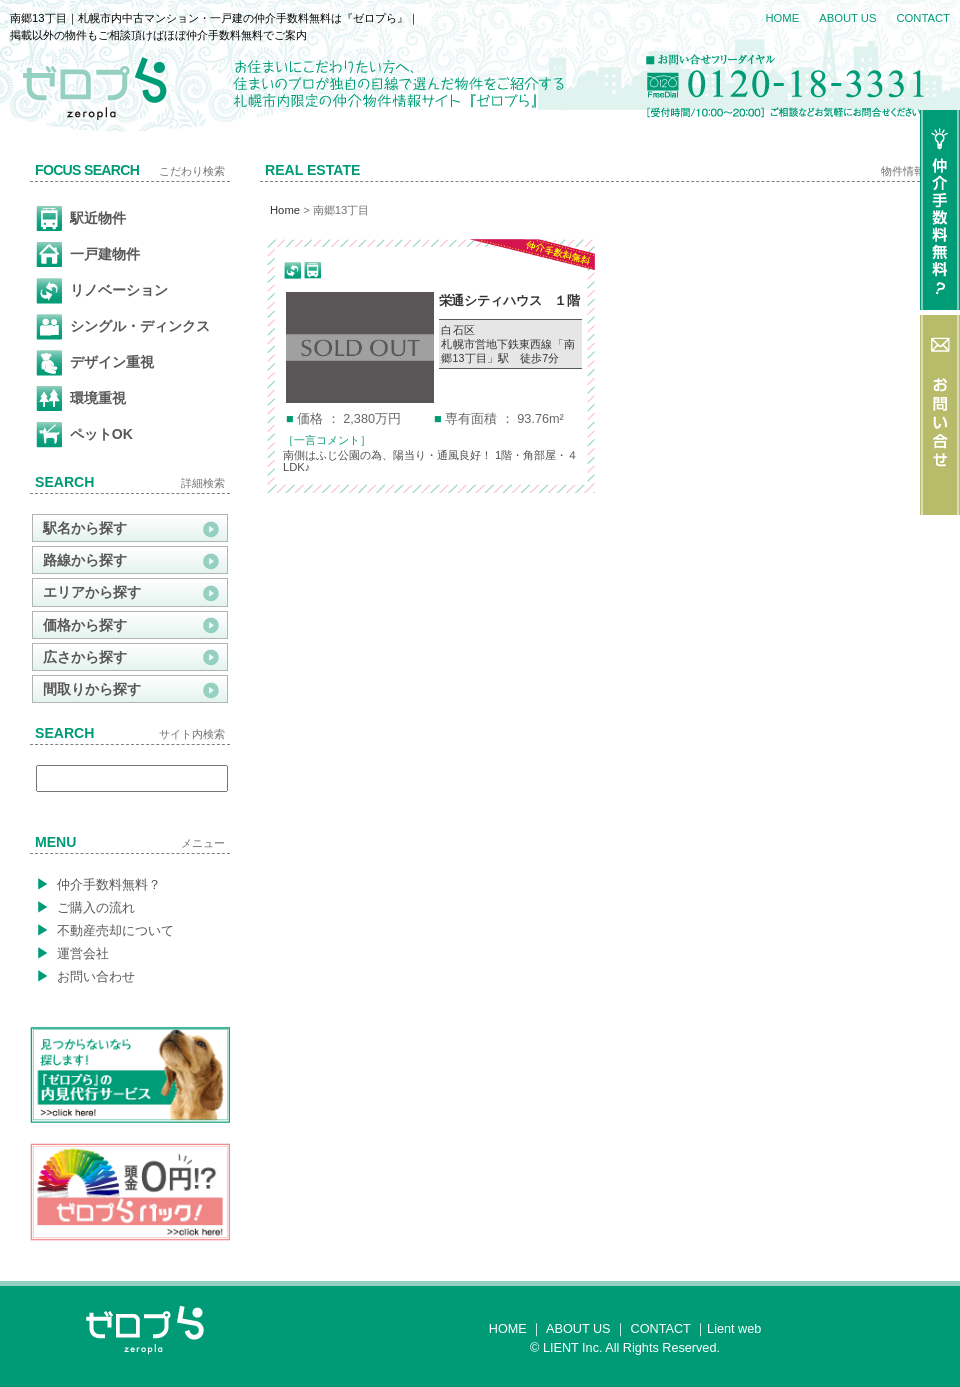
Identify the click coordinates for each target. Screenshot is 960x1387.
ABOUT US (847, 18)
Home (285, 210)
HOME (782, 18)
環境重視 (81, 399)
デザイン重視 (95, 363)
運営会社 (72, 953)
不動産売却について (105, 930)
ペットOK (84, 435)
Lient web (734, 1329)
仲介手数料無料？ (98, 884)
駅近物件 (81, 219)
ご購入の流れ (85, 907)
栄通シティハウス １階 (510, 301)
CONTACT (923, 18)
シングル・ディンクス (123, 327)
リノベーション (102, 291)
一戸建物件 (88, 255)
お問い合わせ (85, 976)
